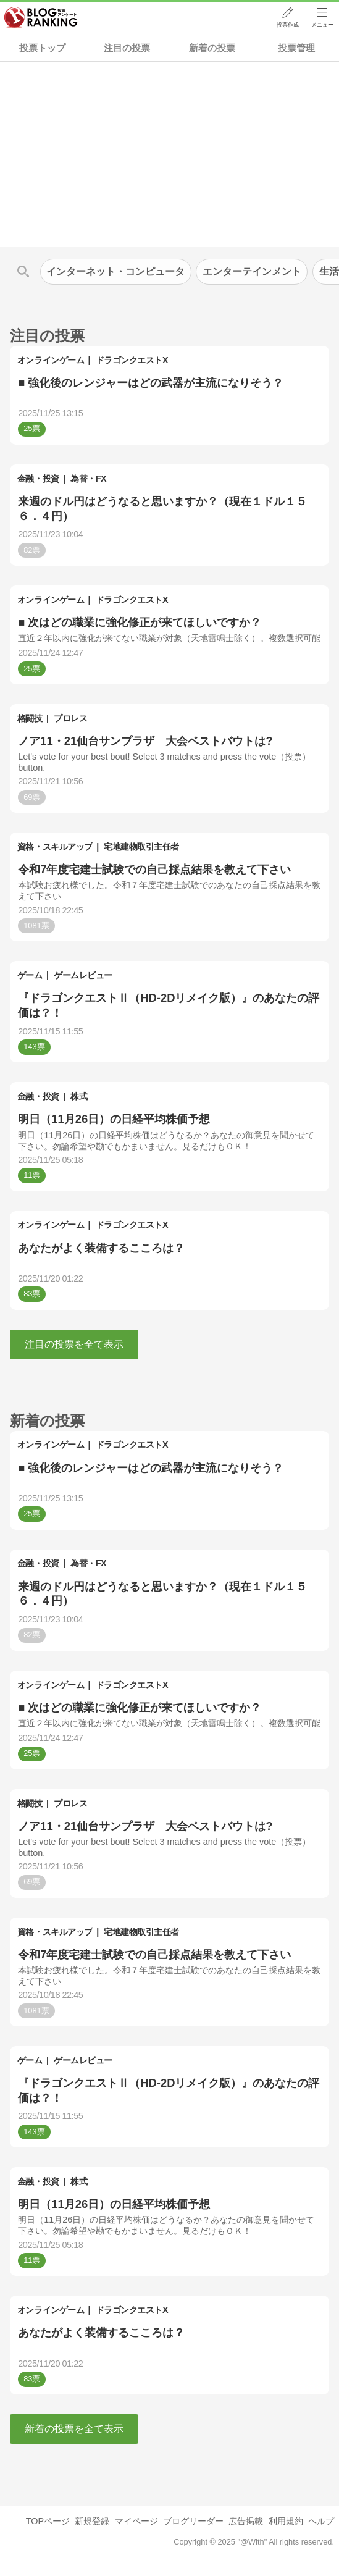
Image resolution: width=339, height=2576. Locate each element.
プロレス (70, 718)
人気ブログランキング (41, 18)
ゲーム (30, 975)
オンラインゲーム (50, 360)
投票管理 (296, 48)
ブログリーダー (193, 2521)
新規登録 (92, 2521)
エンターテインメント (252, 271)
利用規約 (286, 2521)
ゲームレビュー (83, 975)
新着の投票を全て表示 (74, 2428)
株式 (78, 1096)
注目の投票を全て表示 (74, 1344)
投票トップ (42, 48)
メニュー (322, 25)
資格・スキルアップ (55, 847)
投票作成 (287, 25)
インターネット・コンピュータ (115, 271)
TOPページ (48, 2521)
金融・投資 (38, 479)
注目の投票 (127, 48)
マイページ (136, 2521)
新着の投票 (212, 48)
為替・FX (88, 479)
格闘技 (30, 718)
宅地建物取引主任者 (141, 847)
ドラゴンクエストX (132, 360)
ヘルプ (321, 2521)
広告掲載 (245, 2521)
